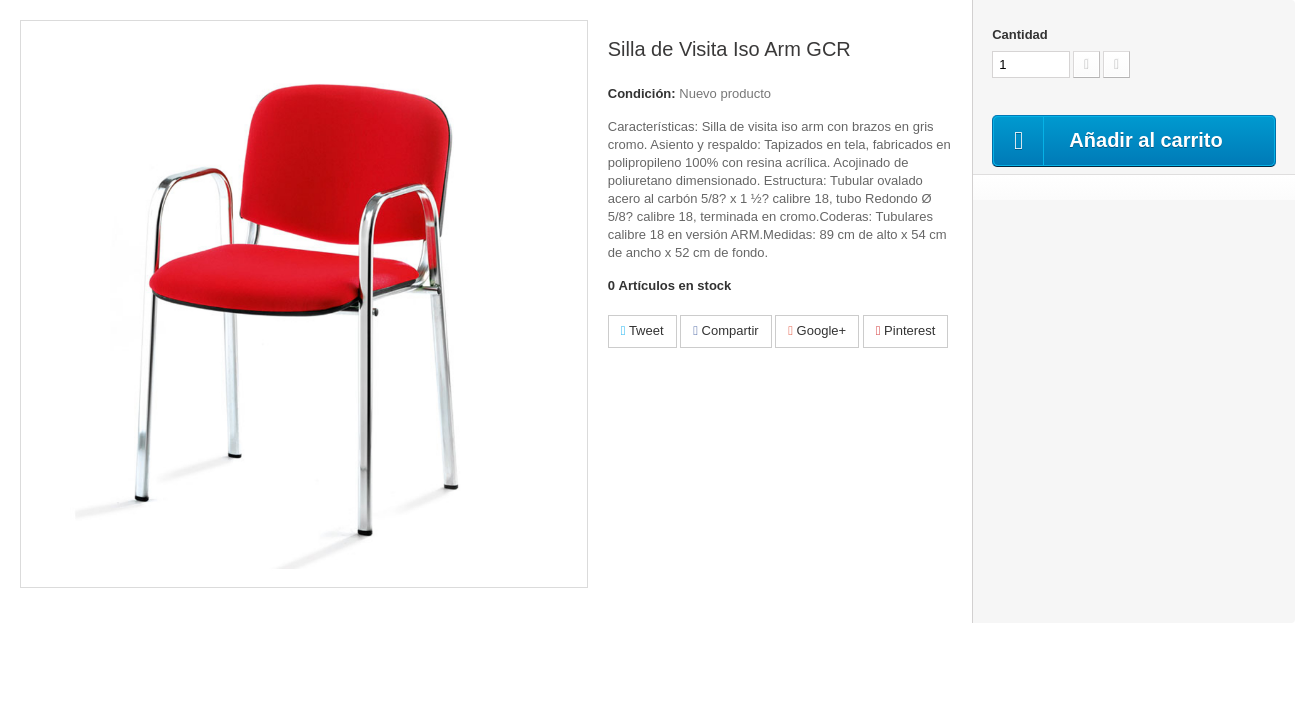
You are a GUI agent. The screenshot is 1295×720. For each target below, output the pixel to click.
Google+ (817, 330)
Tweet (642, 330)
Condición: (642, 93)
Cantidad (1020, 34)
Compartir (725, 330)
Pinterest (906, 330)
